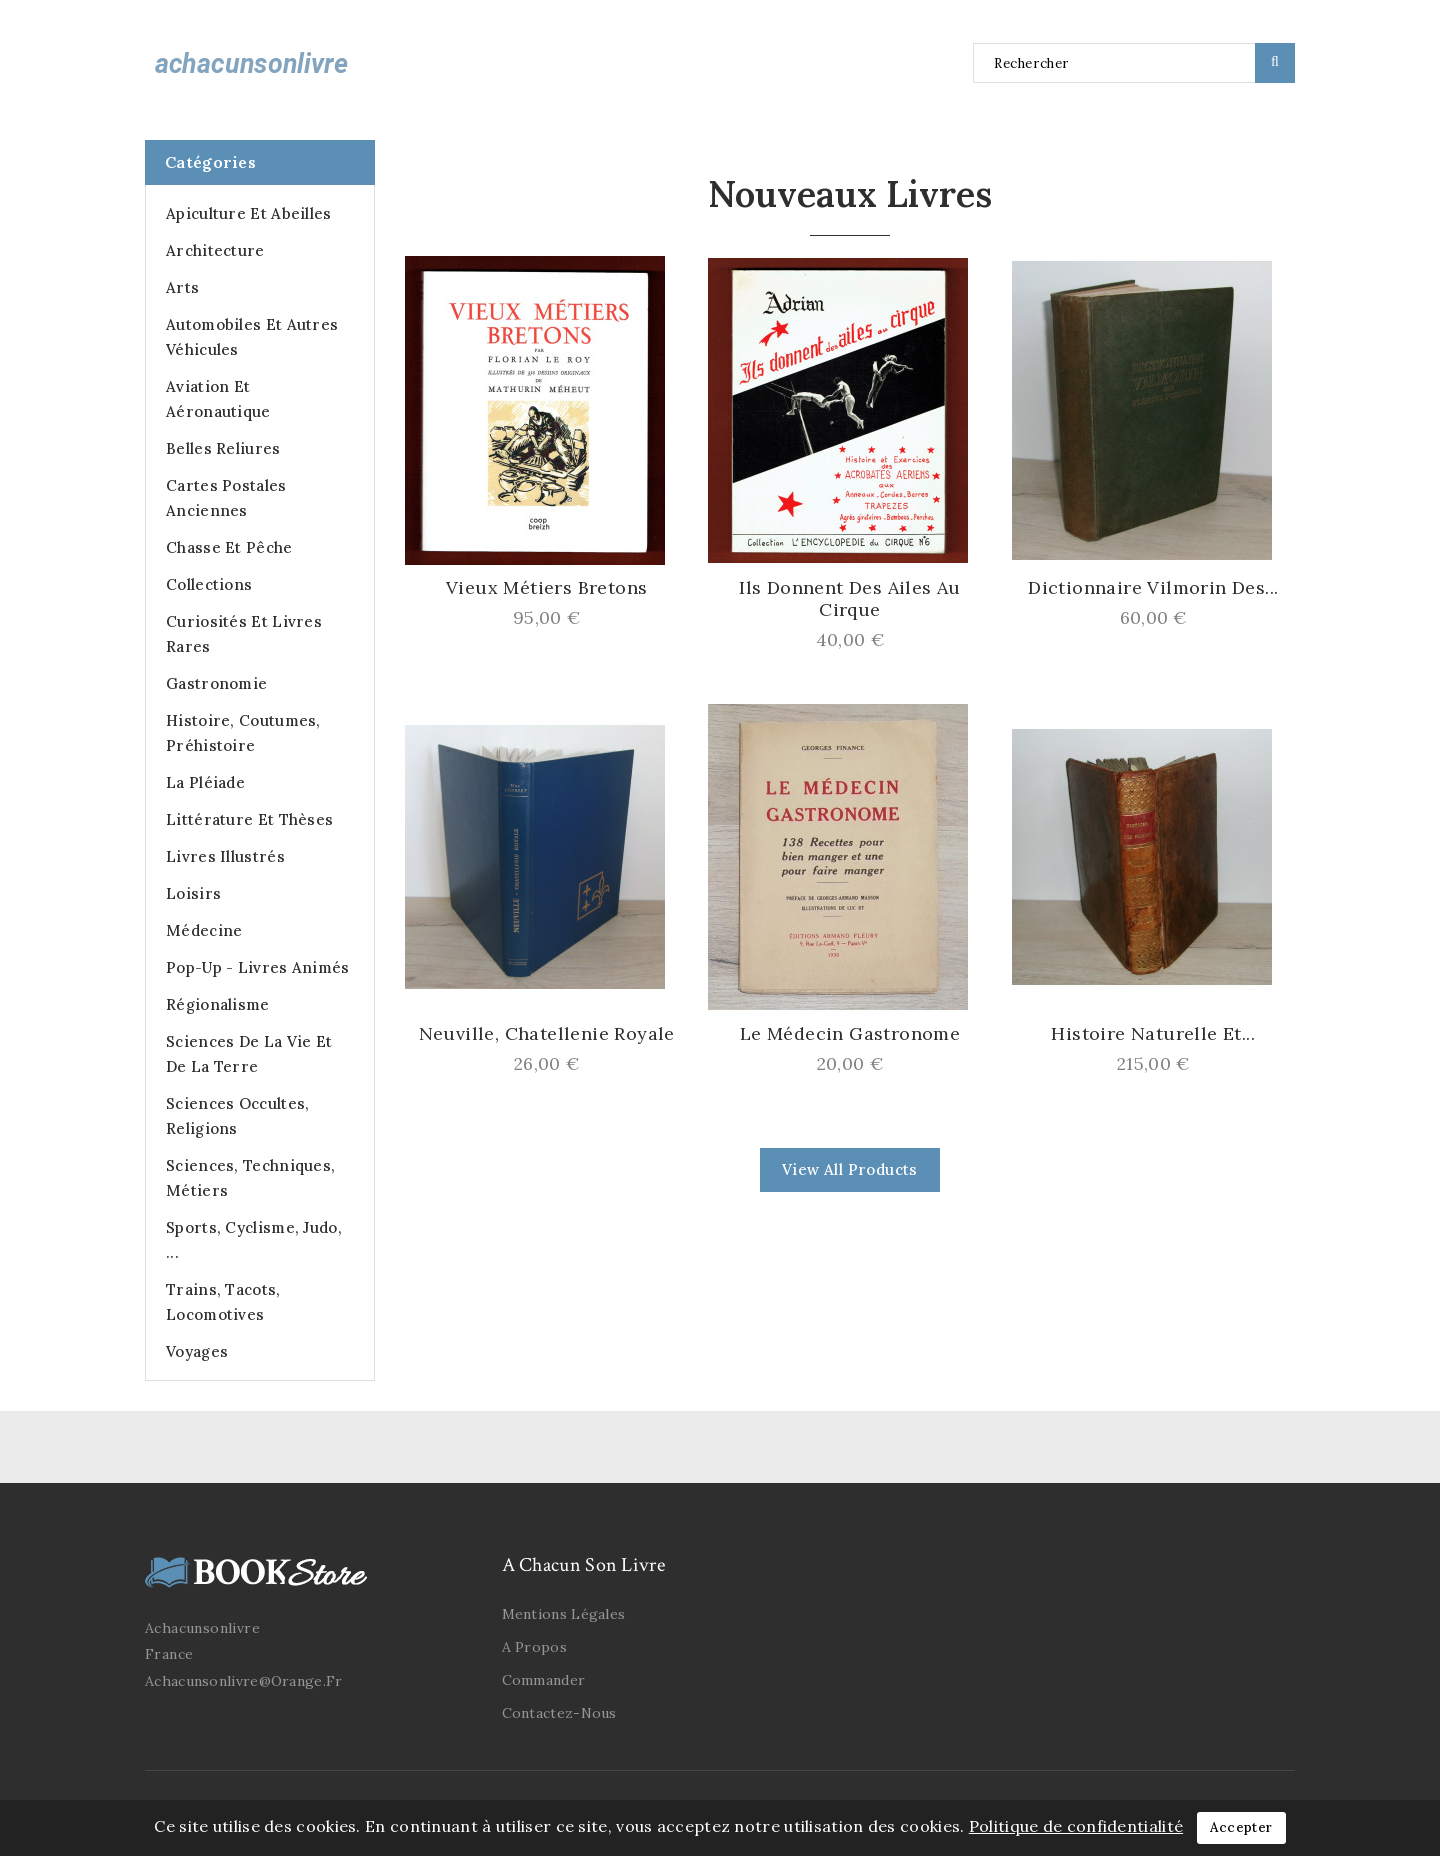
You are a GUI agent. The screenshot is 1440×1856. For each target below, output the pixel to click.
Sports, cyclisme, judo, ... (254, 1240)
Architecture (215, 250)
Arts (182, 287)
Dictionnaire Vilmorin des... (1153, 588)
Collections (209, 584)
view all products (850, 1169)
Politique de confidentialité (1076, 1826)
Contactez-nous (559, 1713)
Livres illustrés (225, 856)
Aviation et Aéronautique (218, 399)
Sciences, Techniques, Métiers (250, 1178)
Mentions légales (564, 1614)
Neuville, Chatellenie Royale (547, 1034)
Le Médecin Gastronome (850, 1034)
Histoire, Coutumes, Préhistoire (243, 733)
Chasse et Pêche (229, 547)
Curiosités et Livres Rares (244, 634)
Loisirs (193, 893)
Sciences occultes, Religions (237, 1116)
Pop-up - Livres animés (258, 967)
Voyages (197, 1351)
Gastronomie (216, 683)
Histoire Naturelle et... (1153, 1034)
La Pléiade (205, 782)
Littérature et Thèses (249, 819)
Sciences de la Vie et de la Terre (249, 1054)
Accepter (1241, 1827)
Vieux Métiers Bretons (546, 588)
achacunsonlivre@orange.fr (244, 1681)
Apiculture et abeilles (249, 213)
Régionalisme (218, 1004)
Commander (544, 1680)
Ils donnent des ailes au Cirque (850, 599)
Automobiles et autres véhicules (252, 337)
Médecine (204, 930)
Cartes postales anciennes (226, 498)
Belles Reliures (223, 448)
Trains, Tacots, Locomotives (223, 1302)
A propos (534, 1647)
